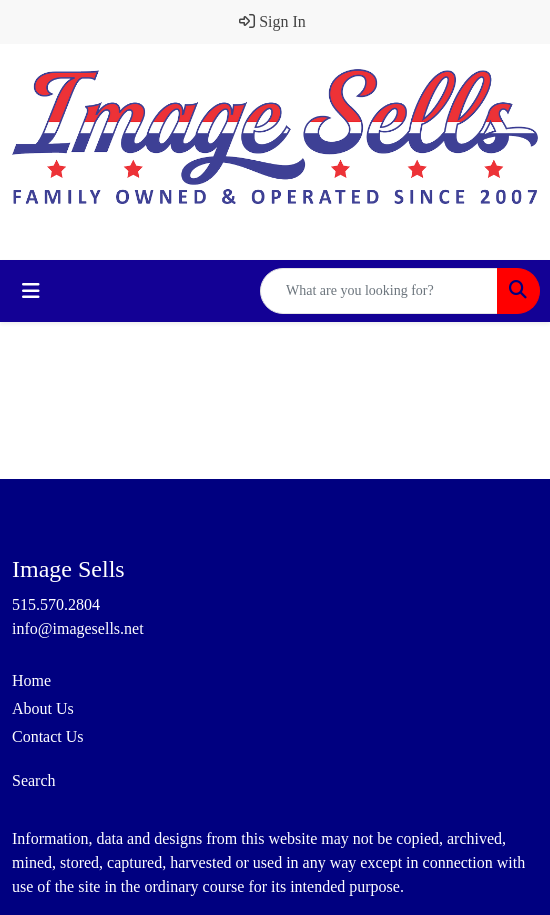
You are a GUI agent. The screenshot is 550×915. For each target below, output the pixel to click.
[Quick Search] (379, 291)
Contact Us (48, 736)
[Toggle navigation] (31, 291)
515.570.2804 (56, 604)
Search (34, 780)
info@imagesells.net (78, 628)
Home (31, 680)
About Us (43, 708)
